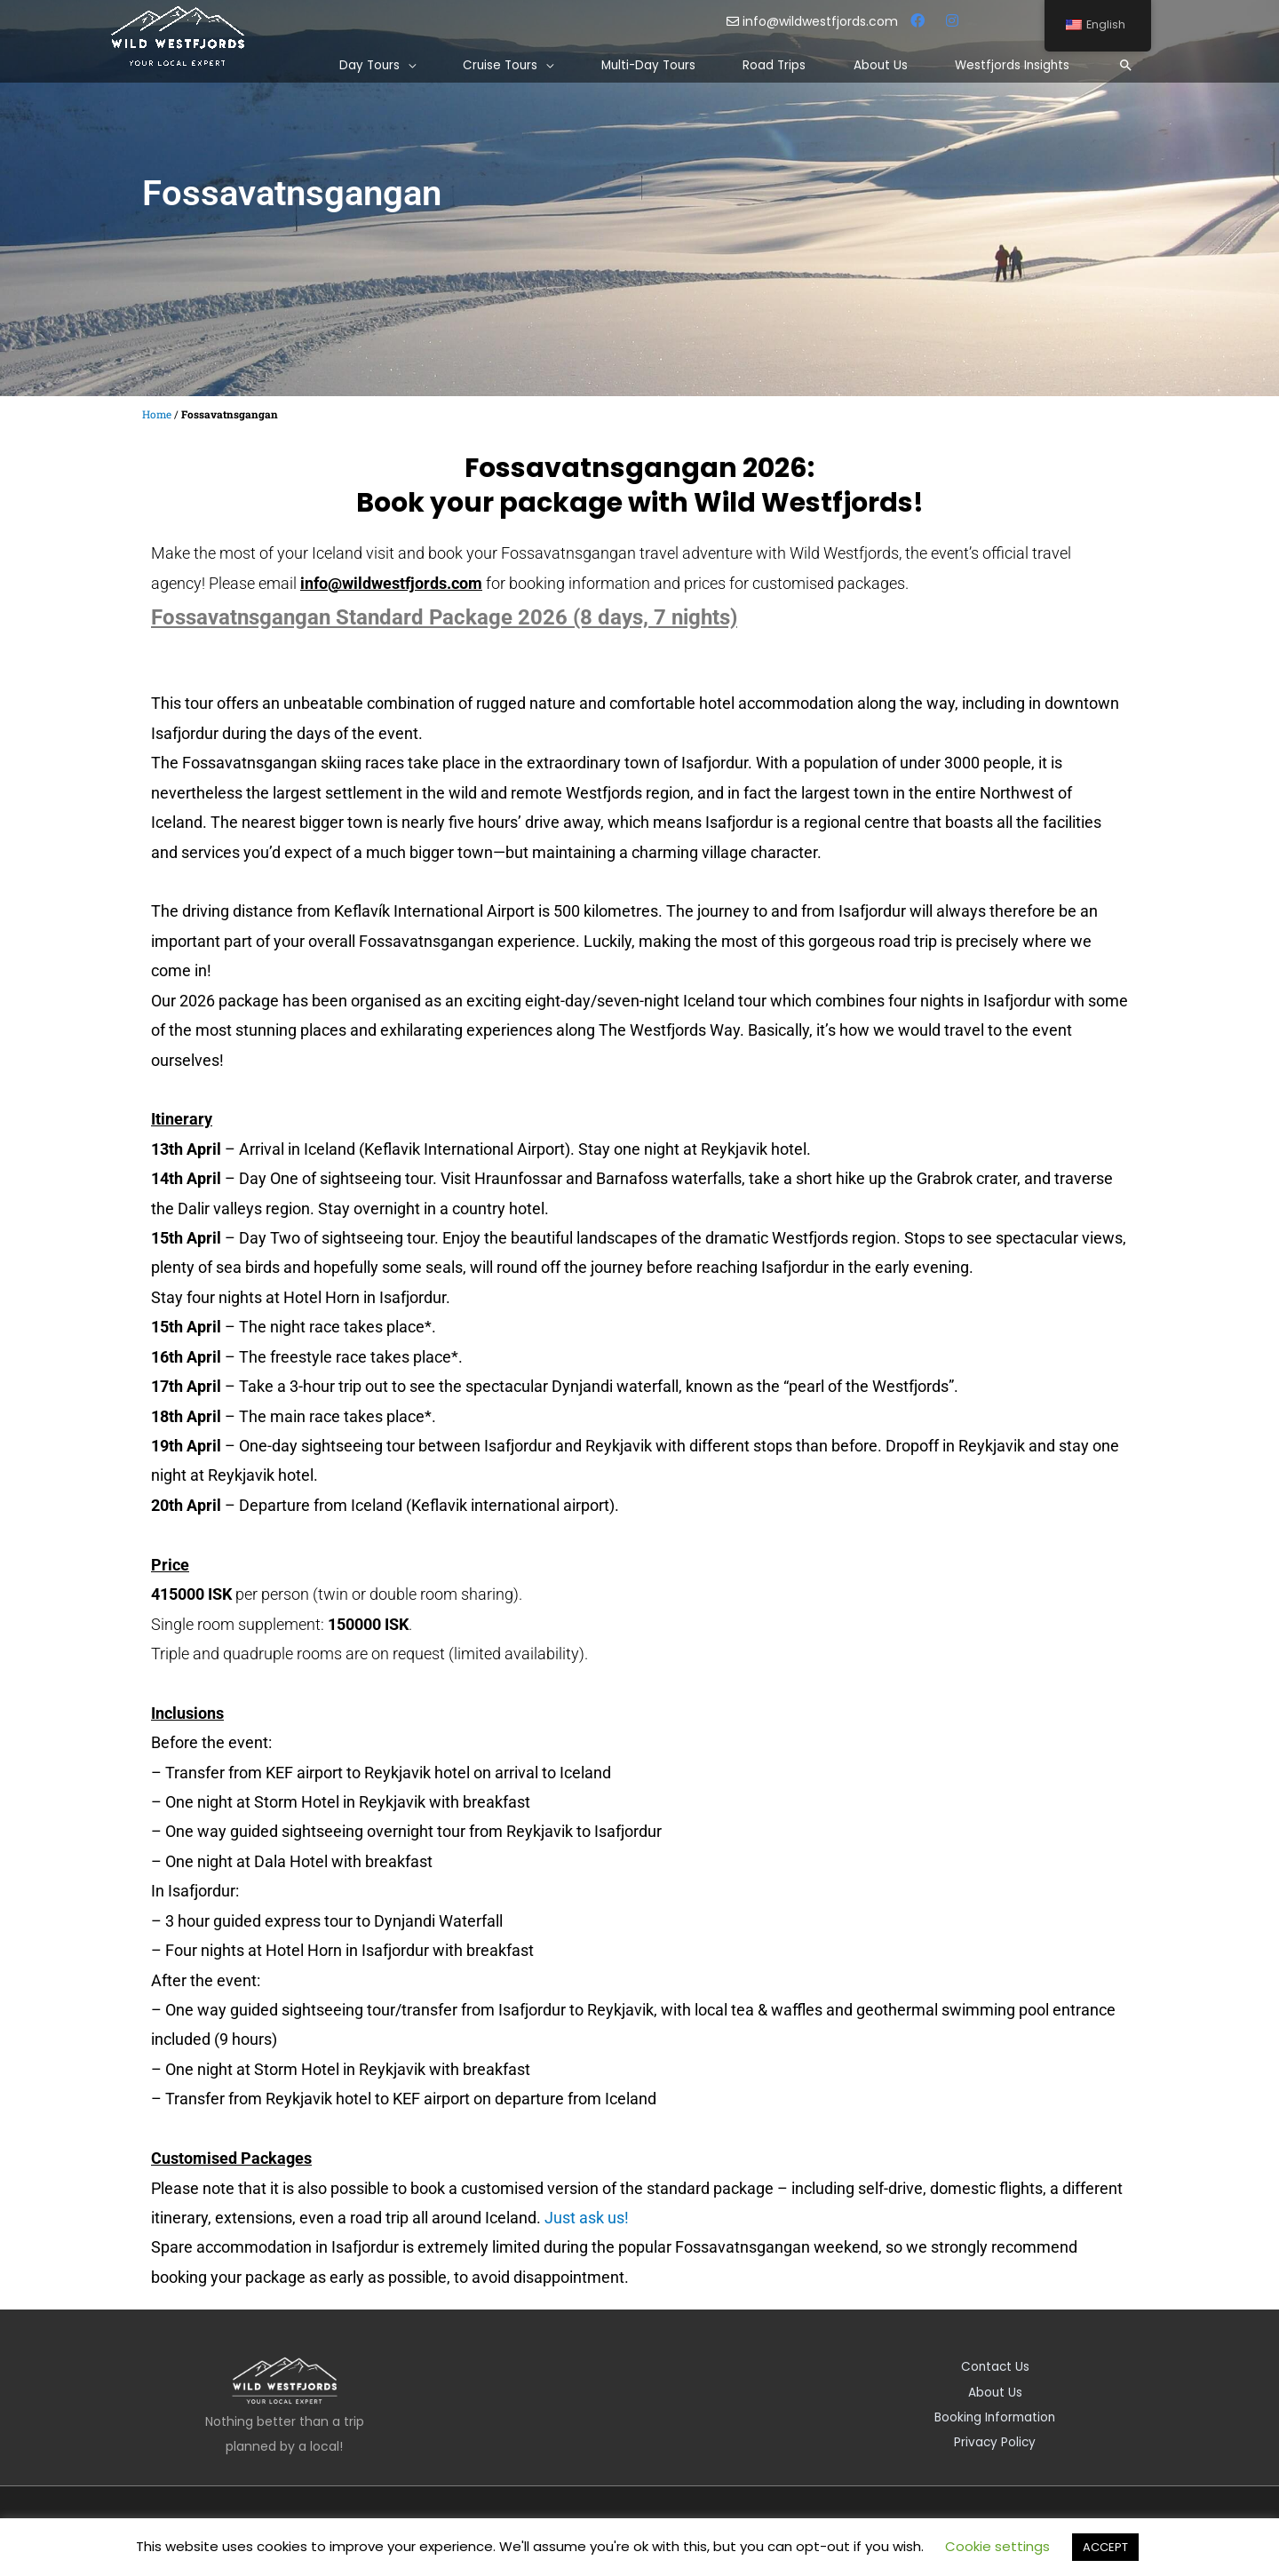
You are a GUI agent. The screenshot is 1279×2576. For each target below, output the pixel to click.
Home (156, 414)
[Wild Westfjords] (178, 36)
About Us (994, 2391)
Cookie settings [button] (997, 2546)
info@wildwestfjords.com (814, 21)
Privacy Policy (995, 2441)
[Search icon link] (1125, 66)
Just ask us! (586, 2217)
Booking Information (995, 2416)
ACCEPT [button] (1105, 2547)
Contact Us (995, 2366)
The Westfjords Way (669, 1030)
